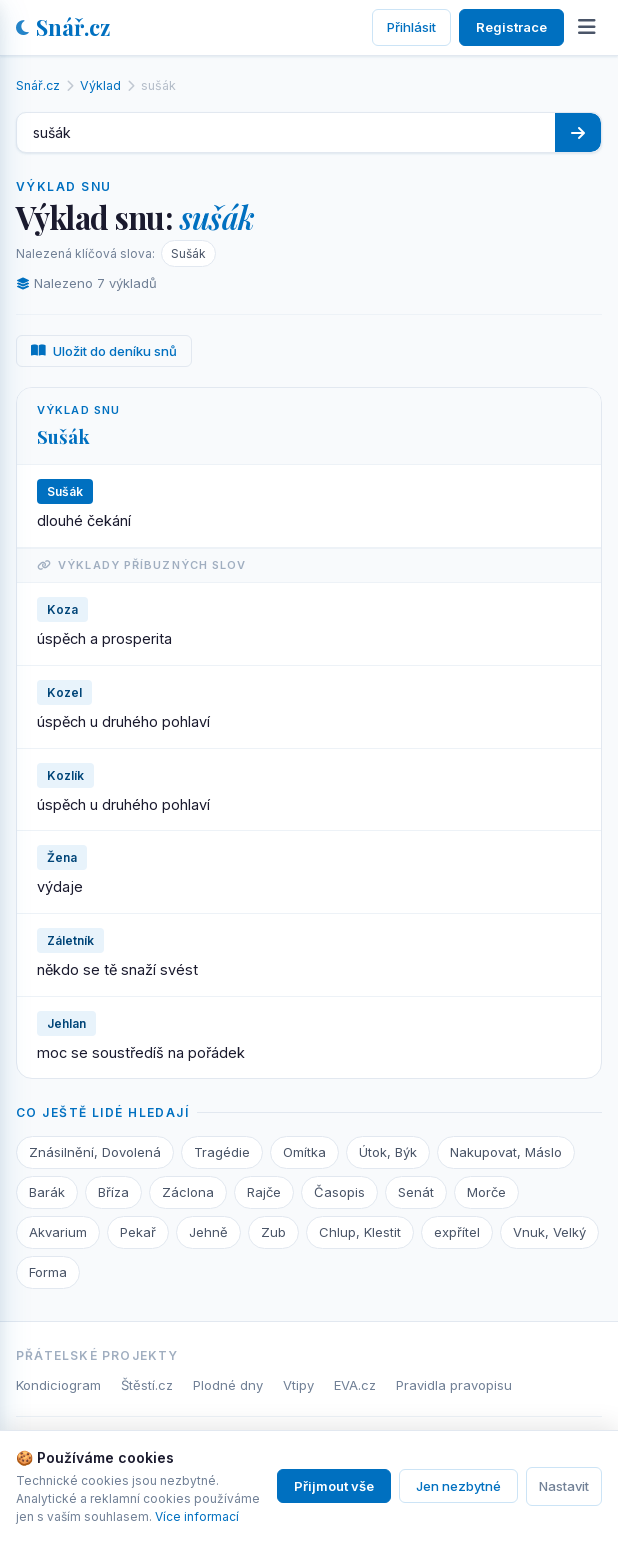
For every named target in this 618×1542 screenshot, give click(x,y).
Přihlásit (411, 27)
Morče (486, 1192)
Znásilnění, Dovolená (95, 1152)
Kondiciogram (58, 1385)
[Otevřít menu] (587, 27)
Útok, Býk (388, 1152)
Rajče (264, 1192)
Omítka (304, 1152)
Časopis (339, 1192)
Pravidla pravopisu (454, 1385)
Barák (47, 1192)
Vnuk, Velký (549, 1232)
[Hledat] (578, 132)
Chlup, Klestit (360, 1232)
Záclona (188, 1192)
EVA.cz (355, 1385)
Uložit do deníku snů (104, 351)
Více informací (197, 1516)
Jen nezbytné (458, 1486)
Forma (48, 1272)
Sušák (188, 253)
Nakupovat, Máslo (506, 1152)
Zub (273, 1232)
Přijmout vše (334, 1486)
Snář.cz (63, 27)
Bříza (113, 1192)
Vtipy (298, 1385)
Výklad (100, 85)
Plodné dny (228, 1385)
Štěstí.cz (147, 1385)
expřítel (457, 1232)
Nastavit (564, 1486)
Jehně (208, 1232)
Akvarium (58, 1232)
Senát (416, 1192)
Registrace (511, 27)
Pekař (138, 1232)
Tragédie (222, 1152)
